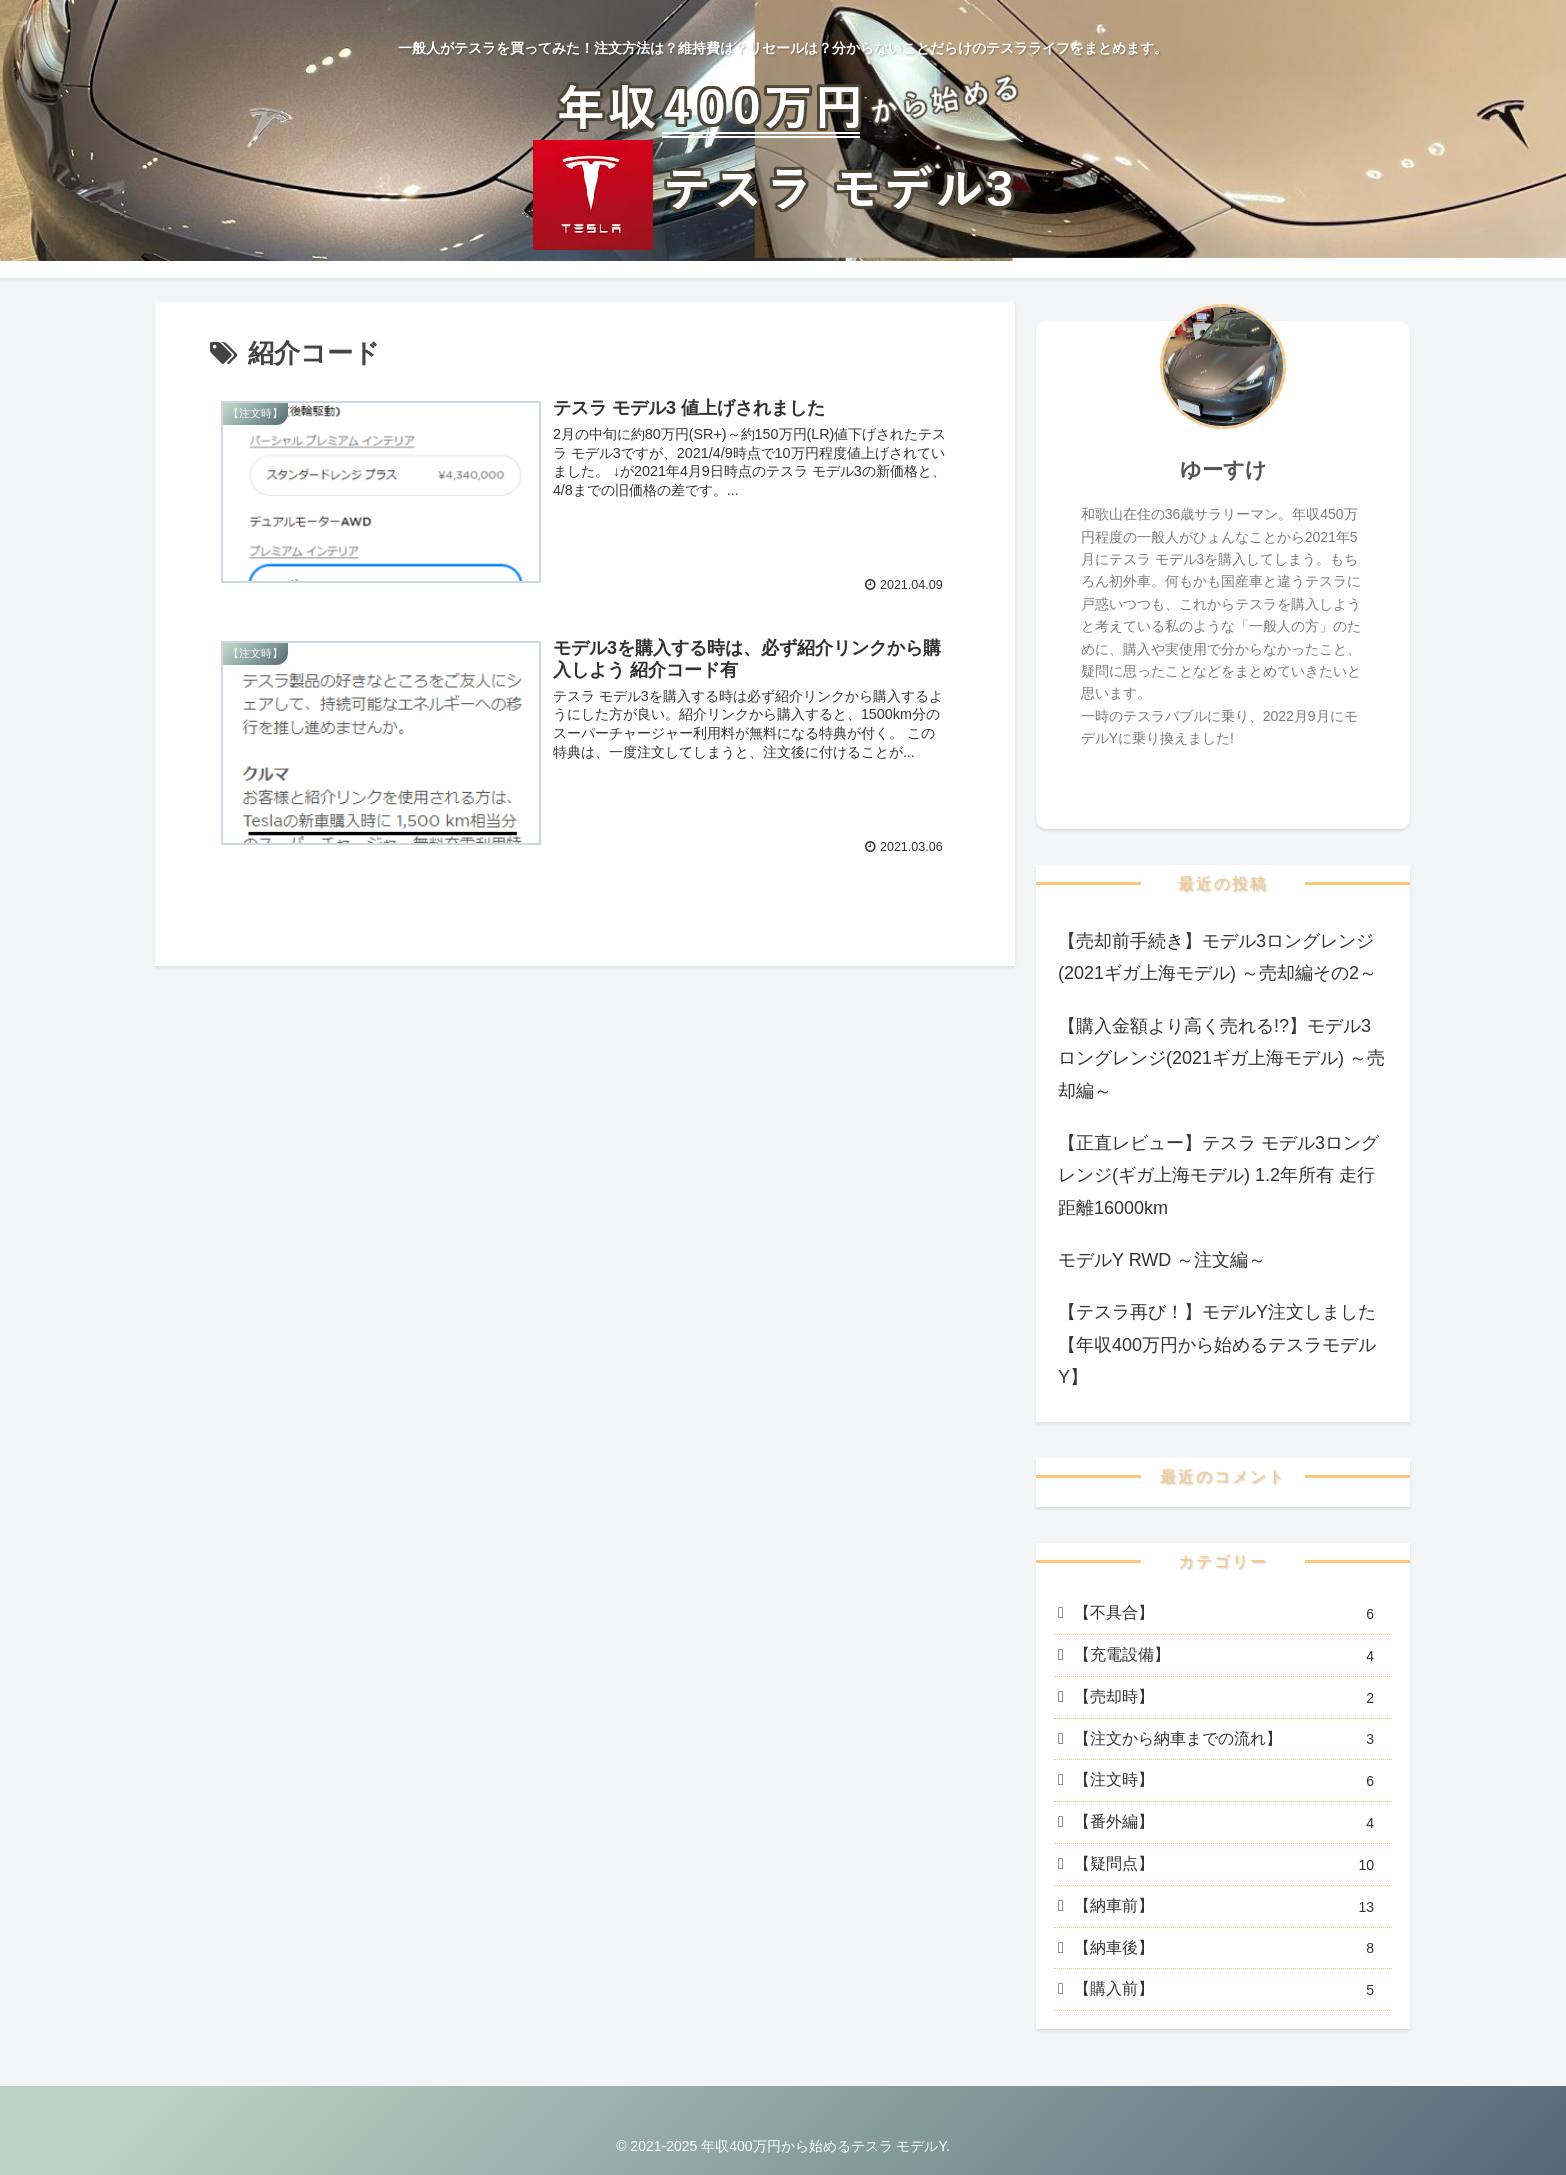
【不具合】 (1231, 1614)
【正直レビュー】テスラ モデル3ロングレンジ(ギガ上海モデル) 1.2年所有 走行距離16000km (1218, 1175)
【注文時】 (1231, 1781)
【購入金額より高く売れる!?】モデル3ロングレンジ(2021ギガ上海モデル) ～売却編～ (1221, 1058)
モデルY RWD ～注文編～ (1162, 1260)
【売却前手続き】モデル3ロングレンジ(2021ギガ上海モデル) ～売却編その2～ (1217, 957)
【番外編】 (1231, 1823)
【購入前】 (1231, 1990)
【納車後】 (1231, 1948)
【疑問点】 (1231, 1865)
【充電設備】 (1231, 1656)
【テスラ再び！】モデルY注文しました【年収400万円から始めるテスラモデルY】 (1217, 1344)
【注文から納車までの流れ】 (1231, 1739)
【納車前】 (1231, 1907)
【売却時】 (1231, 1698)
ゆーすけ (1223, 470)
